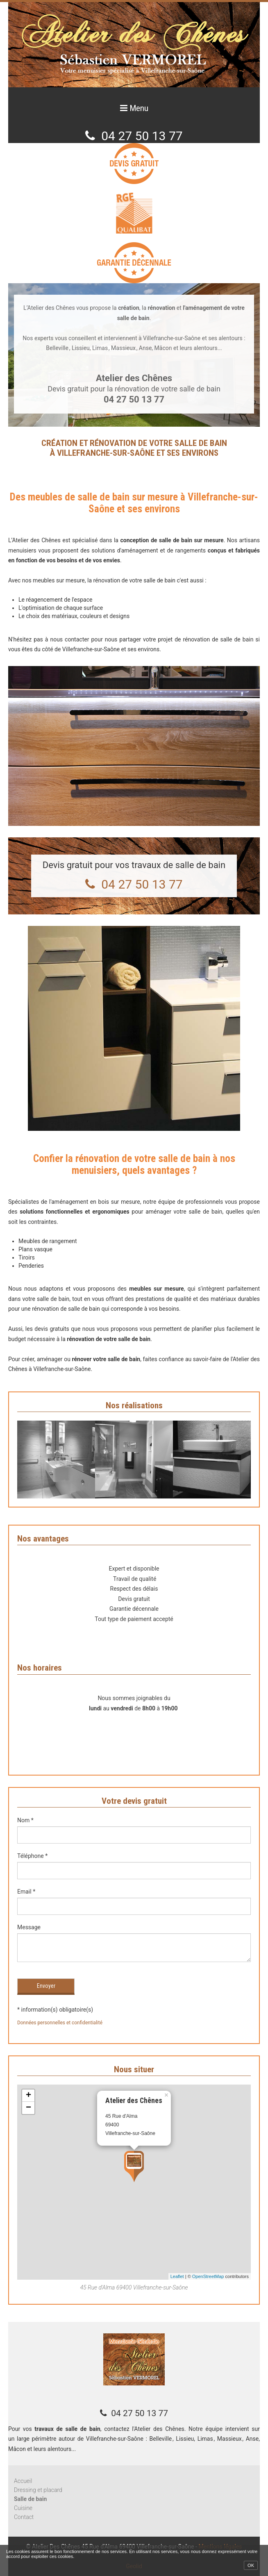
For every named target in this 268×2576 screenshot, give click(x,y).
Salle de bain (30, 2499)
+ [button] (28, 2095)
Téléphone (32, 1856)
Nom (25, 1820)
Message (29, 1927)
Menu (137, 108)
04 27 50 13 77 (141, 136)
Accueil (23, 2481)
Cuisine (23, 2508)
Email (26, 1891)
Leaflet (177, 2276)
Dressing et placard (38, 2490)
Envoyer (46, 1986)
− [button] (28, 2108)
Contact (24, 2517)
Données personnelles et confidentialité (59, 2023)
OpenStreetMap (208, 2276)
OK (251, 2565)
